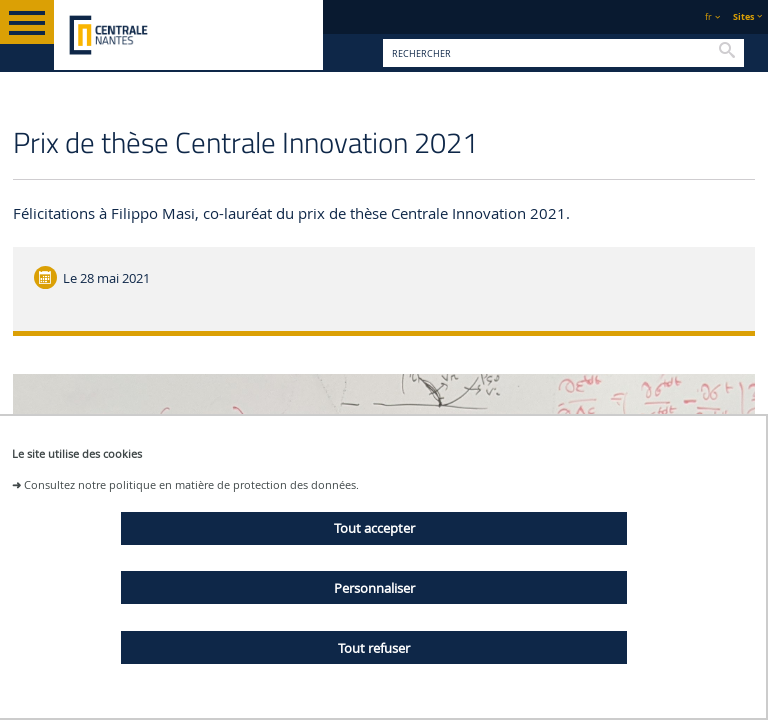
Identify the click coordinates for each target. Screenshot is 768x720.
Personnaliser (374, 588)
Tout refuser (374, 648)
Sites (743, 16)
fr (708, 16)
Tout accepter (374, 528)
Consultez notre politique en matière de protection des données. (191, 484)
